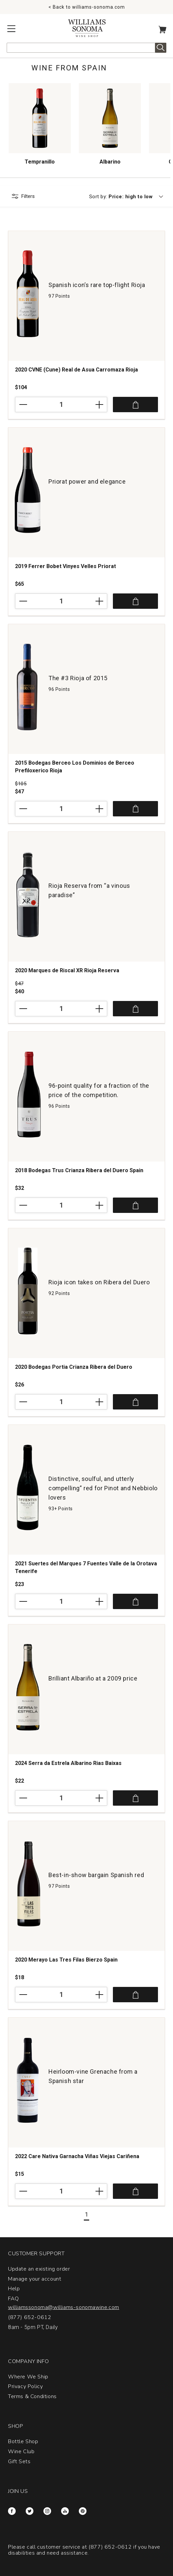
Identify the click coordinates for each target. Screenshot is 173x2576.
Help (14, 2288)
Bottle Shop (23, 2441)
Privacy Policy (25, 2386)
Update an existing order (39, 2269)
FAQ (13, 2298)
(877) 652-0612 (29, 2317)
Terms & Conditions (32, 2396)
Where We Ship (28, 2376)
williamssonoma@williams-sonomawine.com (63, 2307)
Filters (28, 196)
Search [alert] (160, 48)
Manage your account (34, 2279)
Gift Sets (19, 2461)
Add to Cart (135, 404)
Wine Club (21, 2451)
